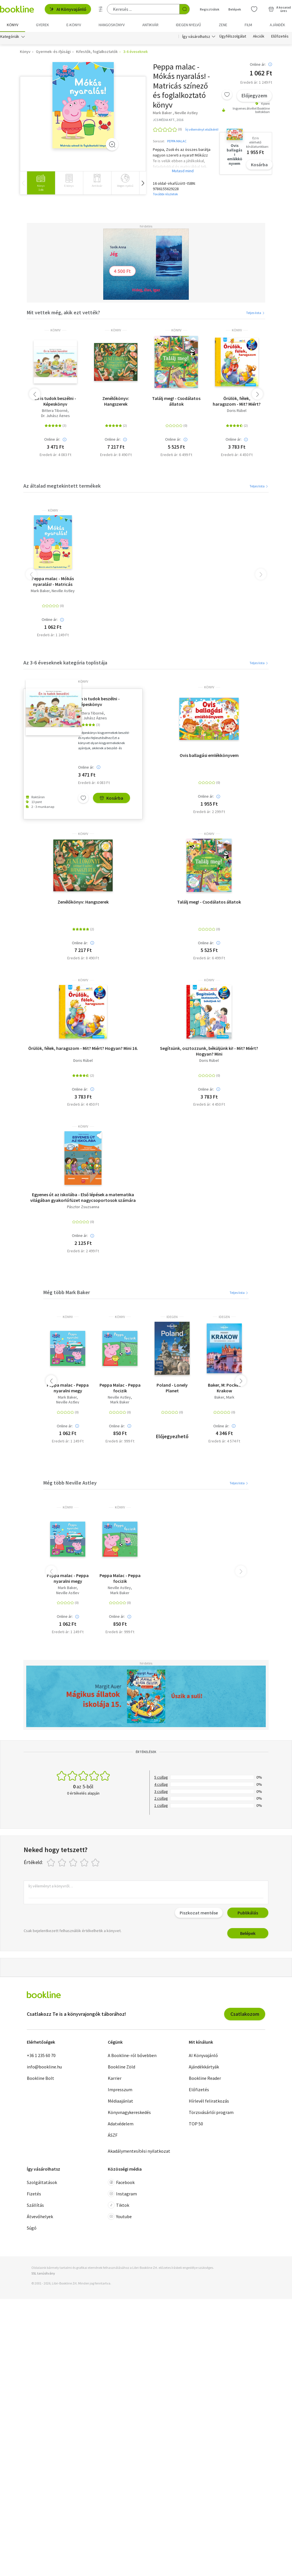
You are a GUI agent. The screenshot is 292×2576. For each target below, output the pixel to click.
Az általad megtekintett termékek (62, 486)
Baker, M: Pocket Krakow (224, 1387)
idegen (172, 1317)
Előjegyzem (254, 95)
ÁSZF (112, 2135)
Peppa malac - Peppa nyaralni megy (68, 1387)
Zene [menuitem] (223, 24)
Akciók (258, 36)
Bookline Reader (205, 2078)
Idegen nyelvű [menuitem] (188, 24)
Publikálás (248, 1913)
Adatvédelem (120, 2124)
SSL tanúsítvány (43, 2273)
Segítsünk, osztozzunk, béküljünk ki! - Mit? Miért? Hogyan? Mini (209, 1051)
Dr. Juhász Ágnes (55, 415)
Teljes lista (255, 313)
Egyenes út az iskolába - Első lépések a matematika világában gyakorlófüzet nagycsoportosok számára (83, 1197)
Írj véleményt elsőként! (201, 129)
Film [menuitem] (248, 24)
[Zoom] (112, 144)
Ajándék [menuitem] (277, 24)
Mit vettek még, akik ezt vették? (63, 312)
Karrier (114, 2078)
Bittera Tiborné (55, 410)
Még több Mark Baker (66, 1292)
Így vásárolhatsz (196, 36)
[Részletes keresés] (101, 9)
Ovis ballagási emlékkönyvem (209, 755)
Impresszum (120, 2089)
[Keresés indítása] (184, 9)
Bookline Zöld (121, 2067)
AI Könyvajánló (67, 9)
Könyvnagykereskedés (129, 2112)
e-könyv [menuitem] (73, 24)
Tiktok (118, 2205)
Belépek (248, 1933)
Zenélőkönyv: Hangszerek (115, 401)
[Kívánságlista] (254, 9)
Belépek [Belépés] (234, 9)
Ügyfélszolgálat (232, 36)
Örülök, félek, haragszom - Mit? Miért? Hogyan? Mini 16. (237, 401)
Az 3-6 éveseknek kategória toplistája (65, 662)
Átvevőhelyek (40, 2216)
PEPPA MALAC (176, 141)
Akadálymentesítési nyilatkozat (139, 2151)
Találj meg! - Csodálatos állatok (176, 401)
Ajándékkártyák (204, 2067)
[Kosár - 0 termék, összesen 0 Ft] (279, 9)
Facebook (121, 2182)
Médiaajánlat (120, 2101)
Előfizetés (280, 36)
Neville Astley (63, 590)
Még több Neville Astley (70, 1482)
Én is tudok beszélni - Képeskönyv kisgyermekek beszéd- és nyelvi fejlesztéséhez (55, 401)
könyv (55, 330)
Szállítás (35, 2205)
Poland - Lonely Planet (172, 1387)
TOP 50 (196, 2124)
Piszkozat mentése (199, 1913)
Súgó (31, 2228)
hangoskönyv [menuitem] (112, 24)
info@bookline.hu (44, 2067)
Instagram (122, 2193)
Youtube (120, 2216)
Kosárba (259, 164)
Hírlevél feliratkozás (209, 2101)
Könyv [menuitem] (12, 24)
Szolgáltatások (42, 2182)
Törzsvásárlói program (211, 2112)
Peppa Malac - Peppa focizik (120, 1387)
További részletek (165, 194)
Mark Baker (40, 590)
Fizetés (34, 2194)
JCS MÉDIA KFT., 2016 (168, 120)
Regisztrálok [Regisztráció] (209, 9)
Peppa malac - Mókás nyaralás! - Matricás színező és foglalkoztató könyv (53, 581)
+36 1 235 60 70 (41, 2055)
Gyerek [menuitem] (42, 24)
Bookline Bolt (40, 2078)
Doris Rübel (236, 410)
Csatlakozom (244, 2014)
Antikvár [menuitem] (150, 24)
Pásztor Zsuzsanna (83, 1206)
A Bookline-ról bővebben (132, 2055)
